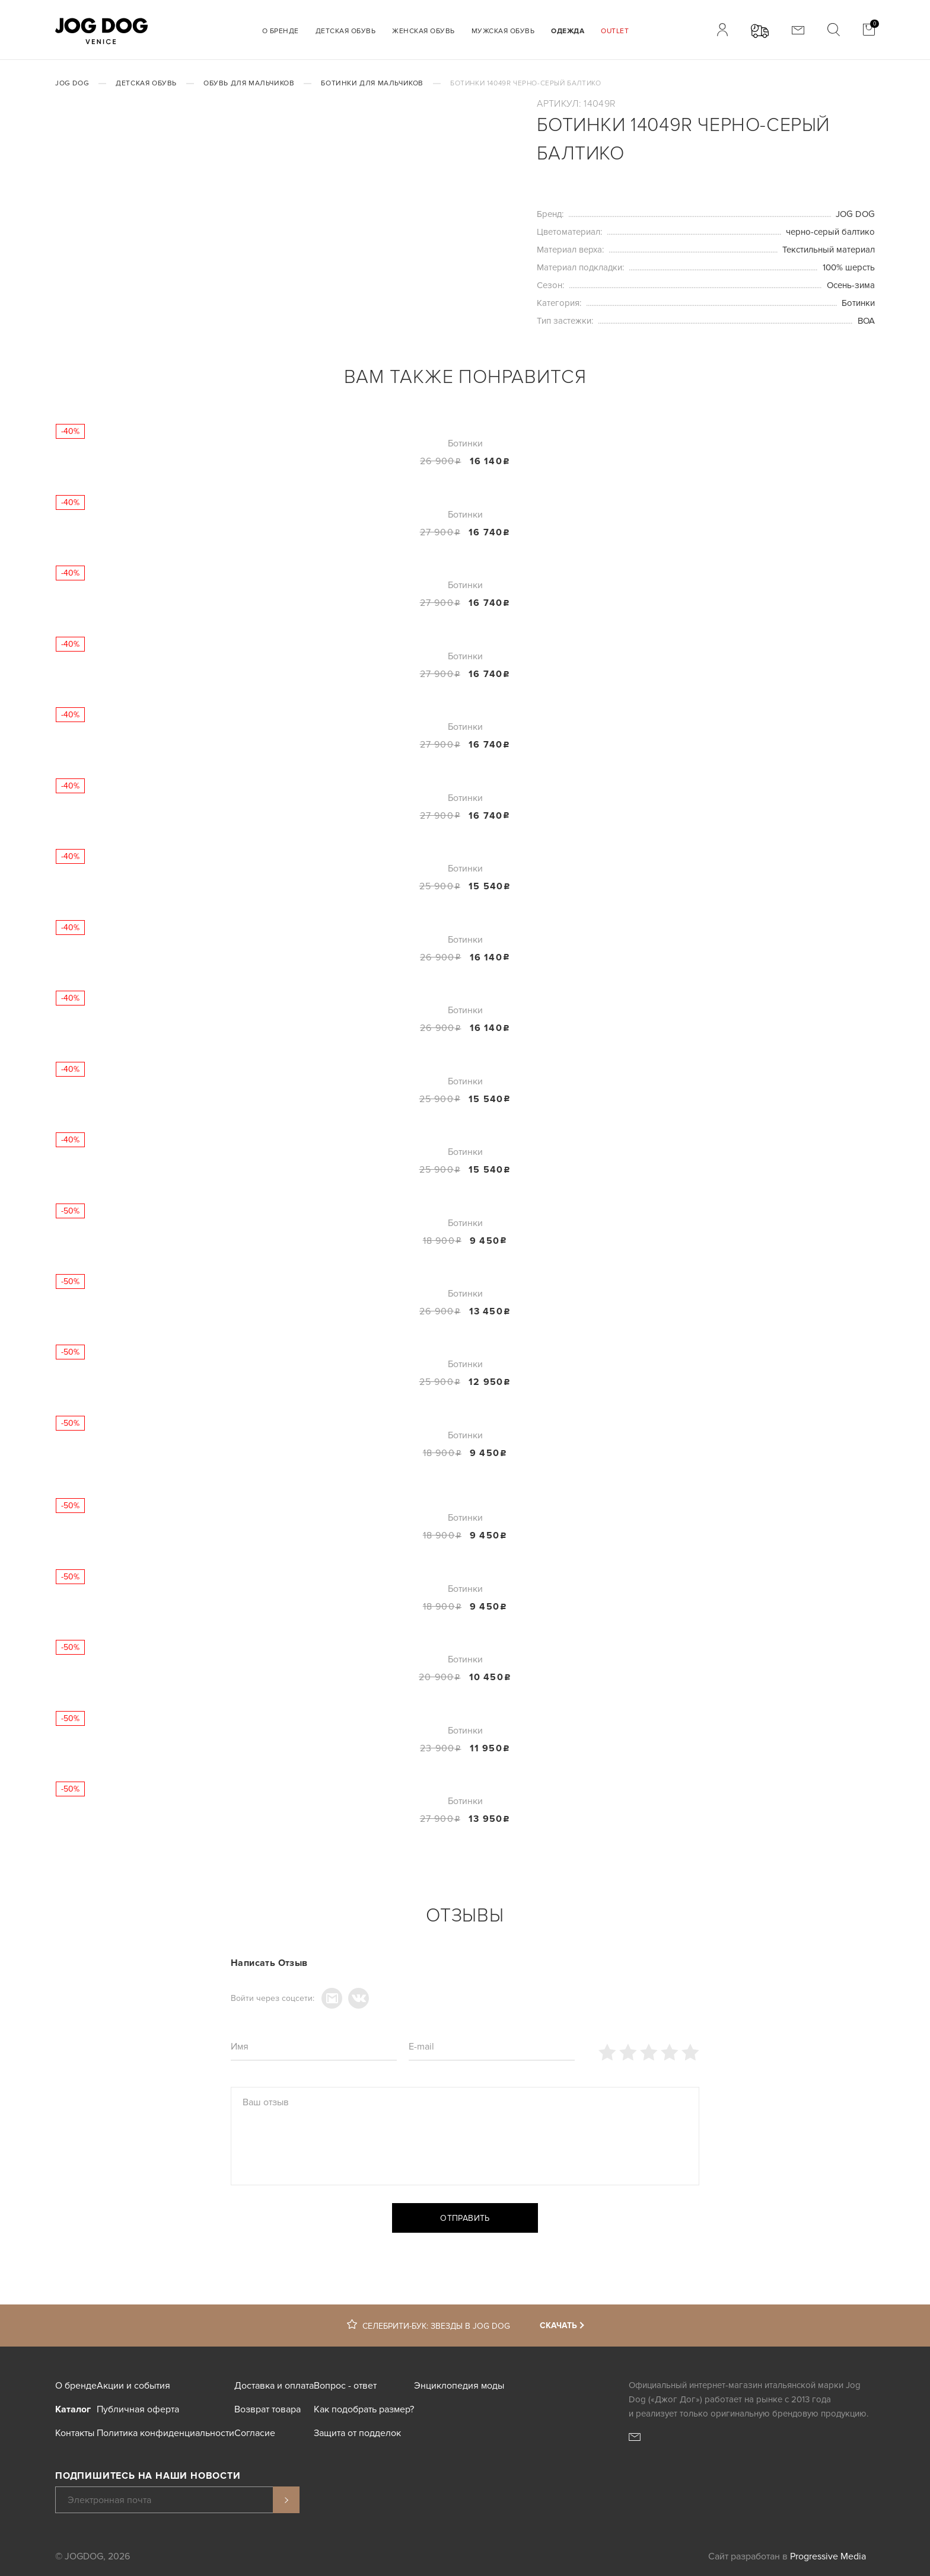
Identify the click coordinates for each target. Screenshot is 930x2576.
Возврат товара (267, 2409)
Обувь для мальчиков (248, 83)
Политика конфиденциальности (165, 2433)
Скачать (558, 2326)
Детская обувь (346, 31)
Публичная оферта (138, 2409)
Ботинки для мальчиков (372, 83)
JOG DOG (72, 83)
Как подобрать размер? (364, 2409)
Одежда (567, 31)
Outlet (615, 31)
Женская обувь (423, 31)
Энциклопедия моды (459, 2386)
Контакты (74, 2433)
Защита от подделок (357, 2433)
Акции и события (133, 2386)
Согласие (254, 2433)
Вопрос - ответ (345, 2386)
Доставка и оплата (274, 2386)
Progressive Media (828, 2556)
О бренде (280, 31)
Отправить (465, 2218)
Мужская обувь (503, 31)
